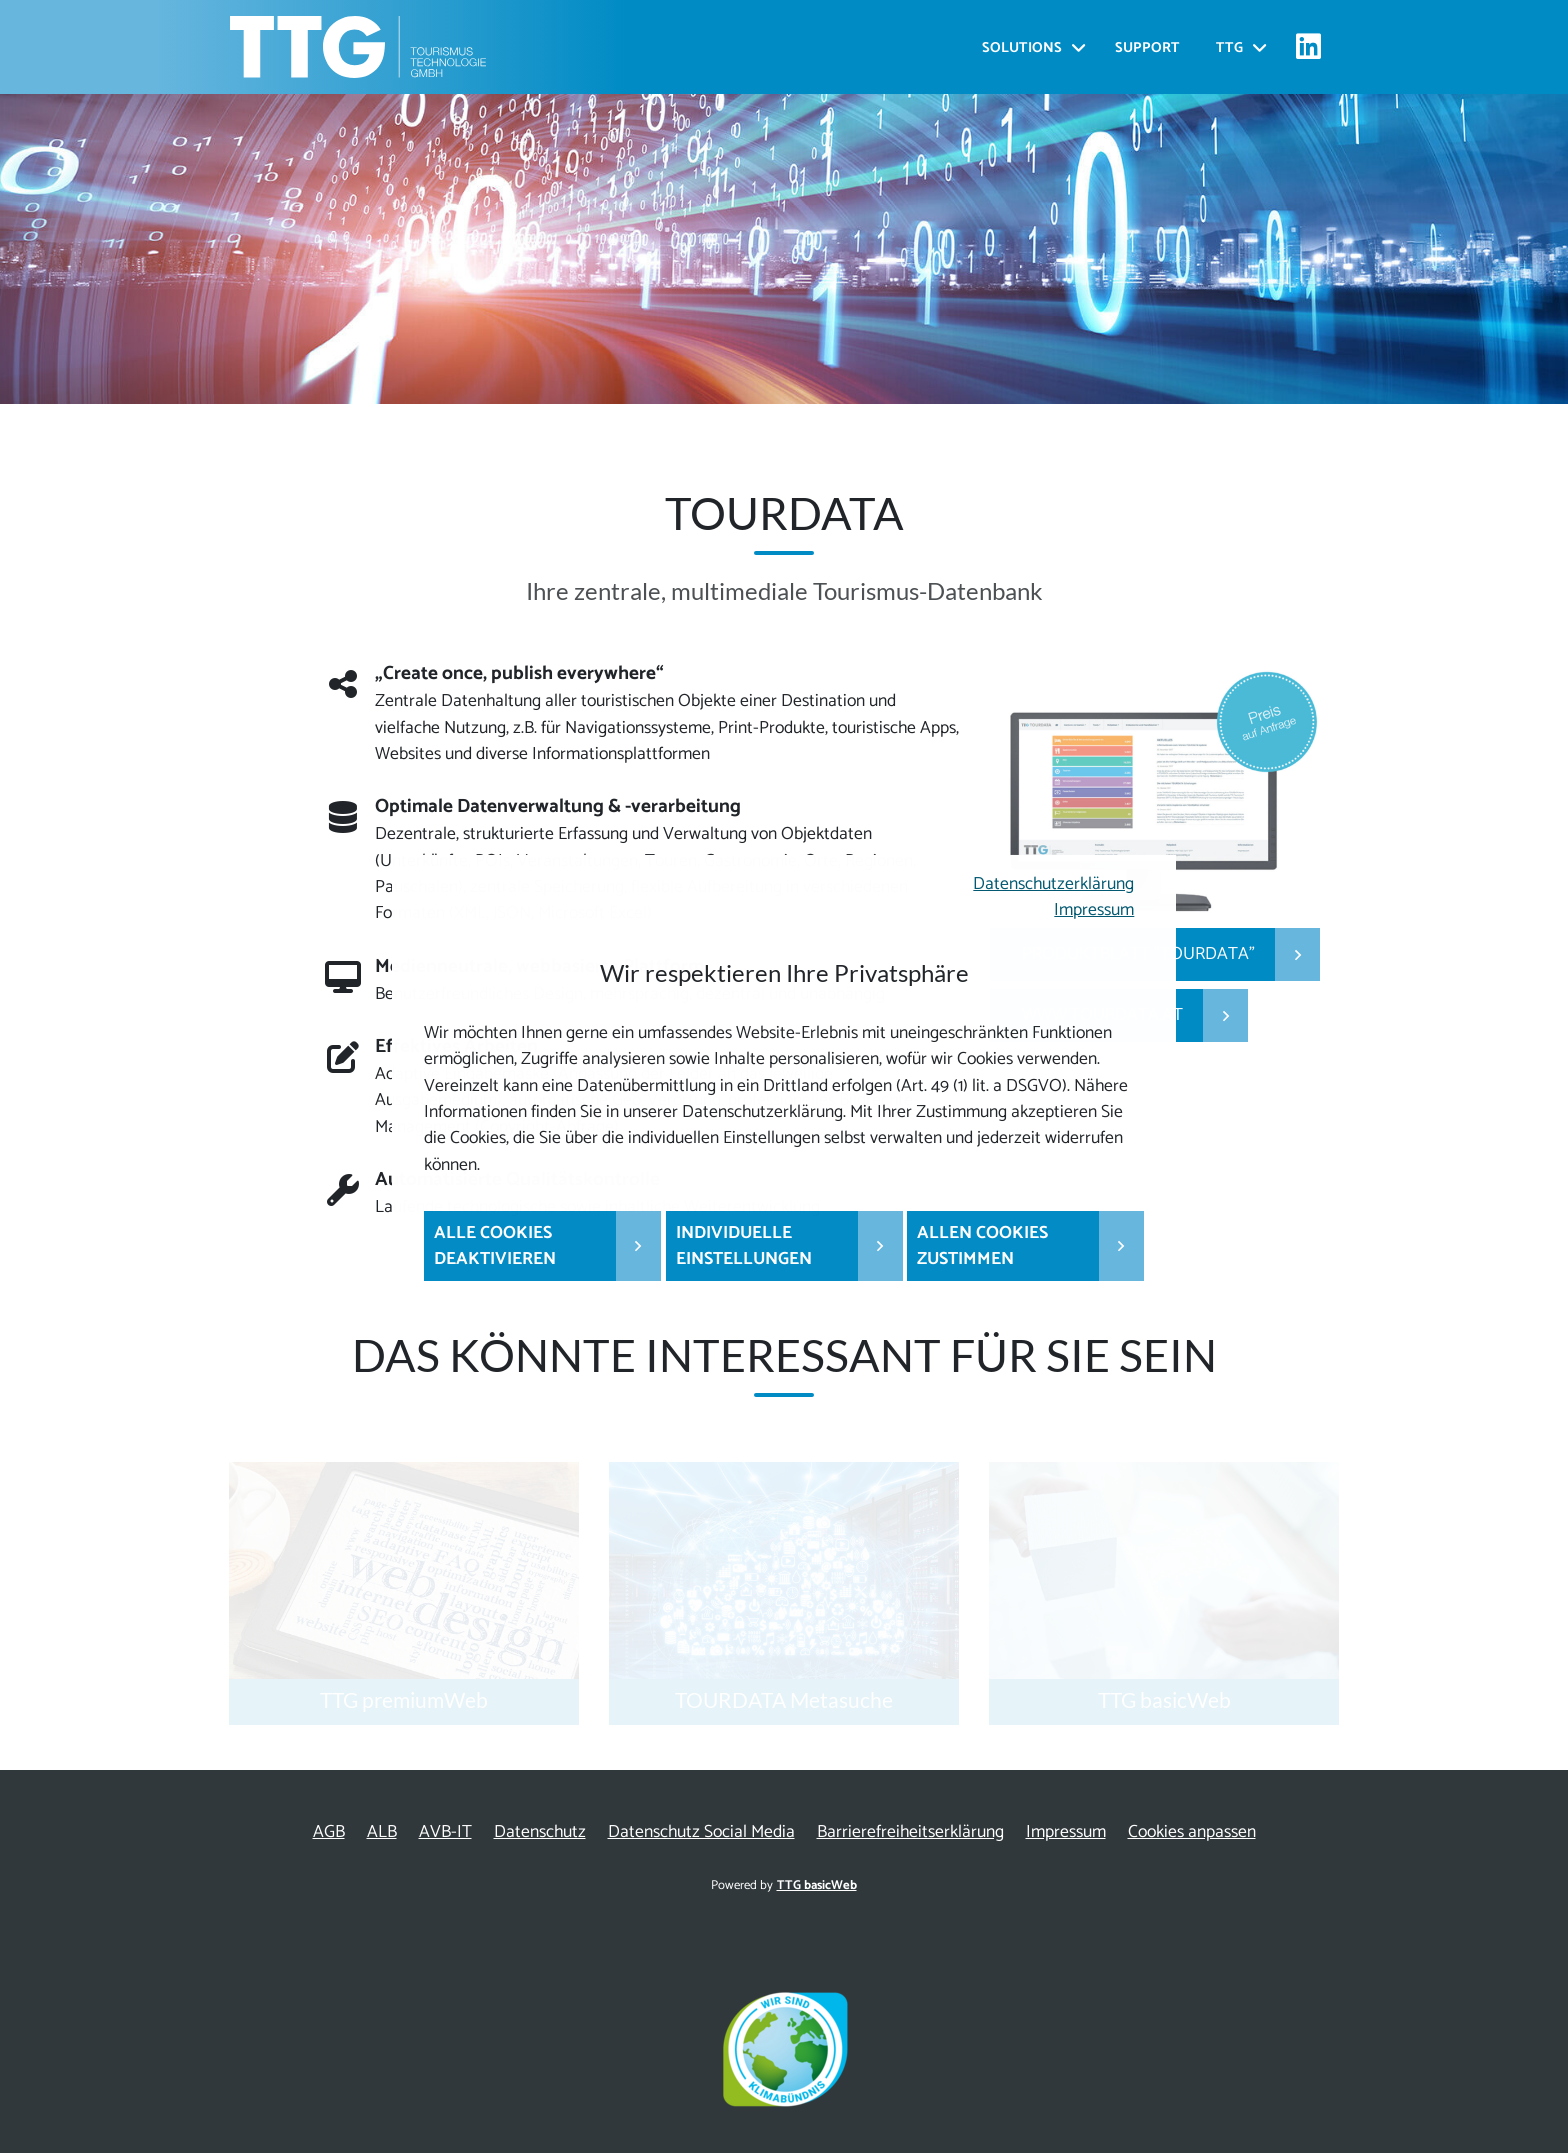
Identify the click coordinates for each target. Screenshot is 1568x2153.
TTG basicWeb (817, 1885)
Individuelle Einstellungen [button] (744, 1246)
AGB (329, 1832)
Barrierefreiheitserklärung (910, 1832)
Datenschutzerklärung (1053, 884)
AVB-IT (445, 1832)
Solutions (1022, 48)
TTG (1229, 48)
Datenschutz (540, 1832)
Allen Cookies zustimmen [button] (982, 1246)
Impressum (1094, 910)
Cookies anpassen (1192, 1832)
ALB (382, 1832)
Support (1147, 48)
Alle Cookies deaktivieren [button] (495, 1246)
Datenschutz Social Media (701, 1832)
